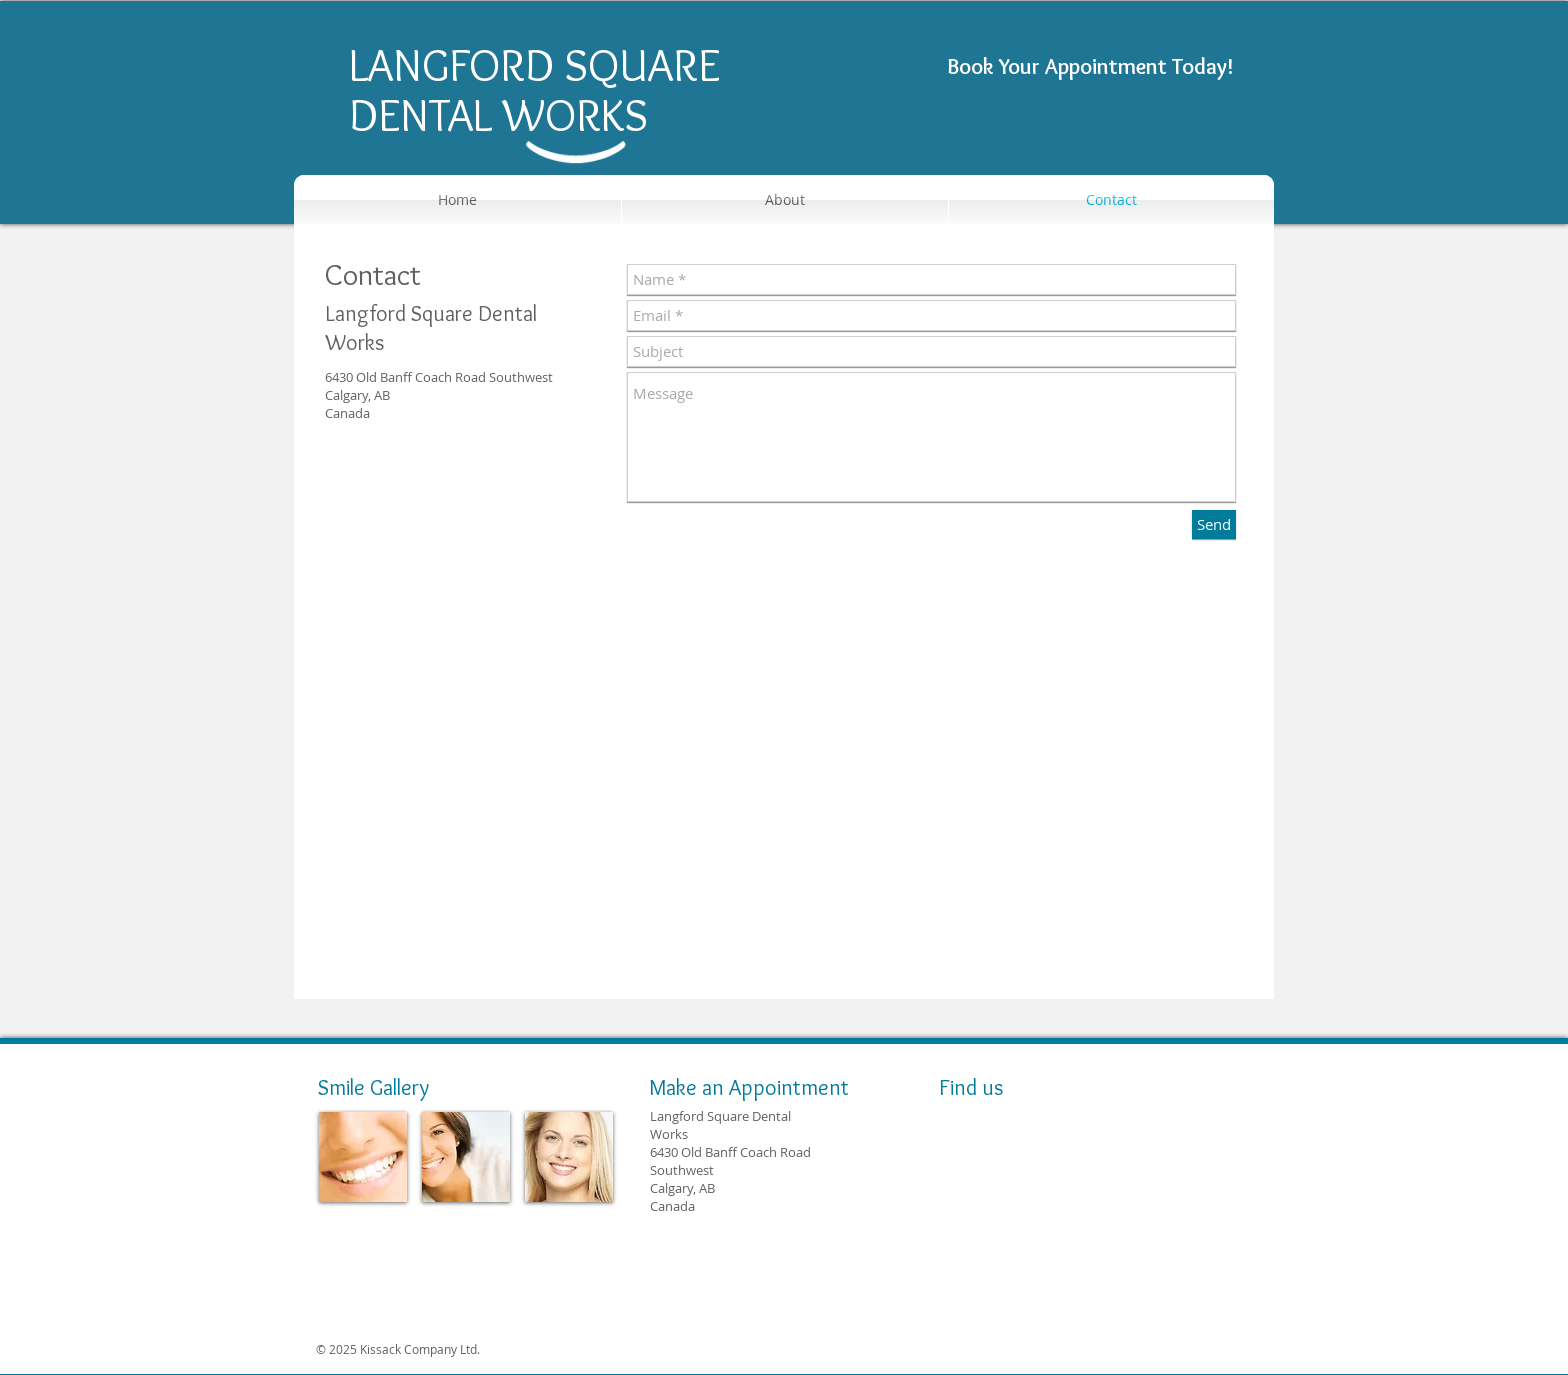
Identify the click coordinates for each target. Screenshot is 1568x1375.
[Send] (1214, 524)
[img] (363, 1157)
